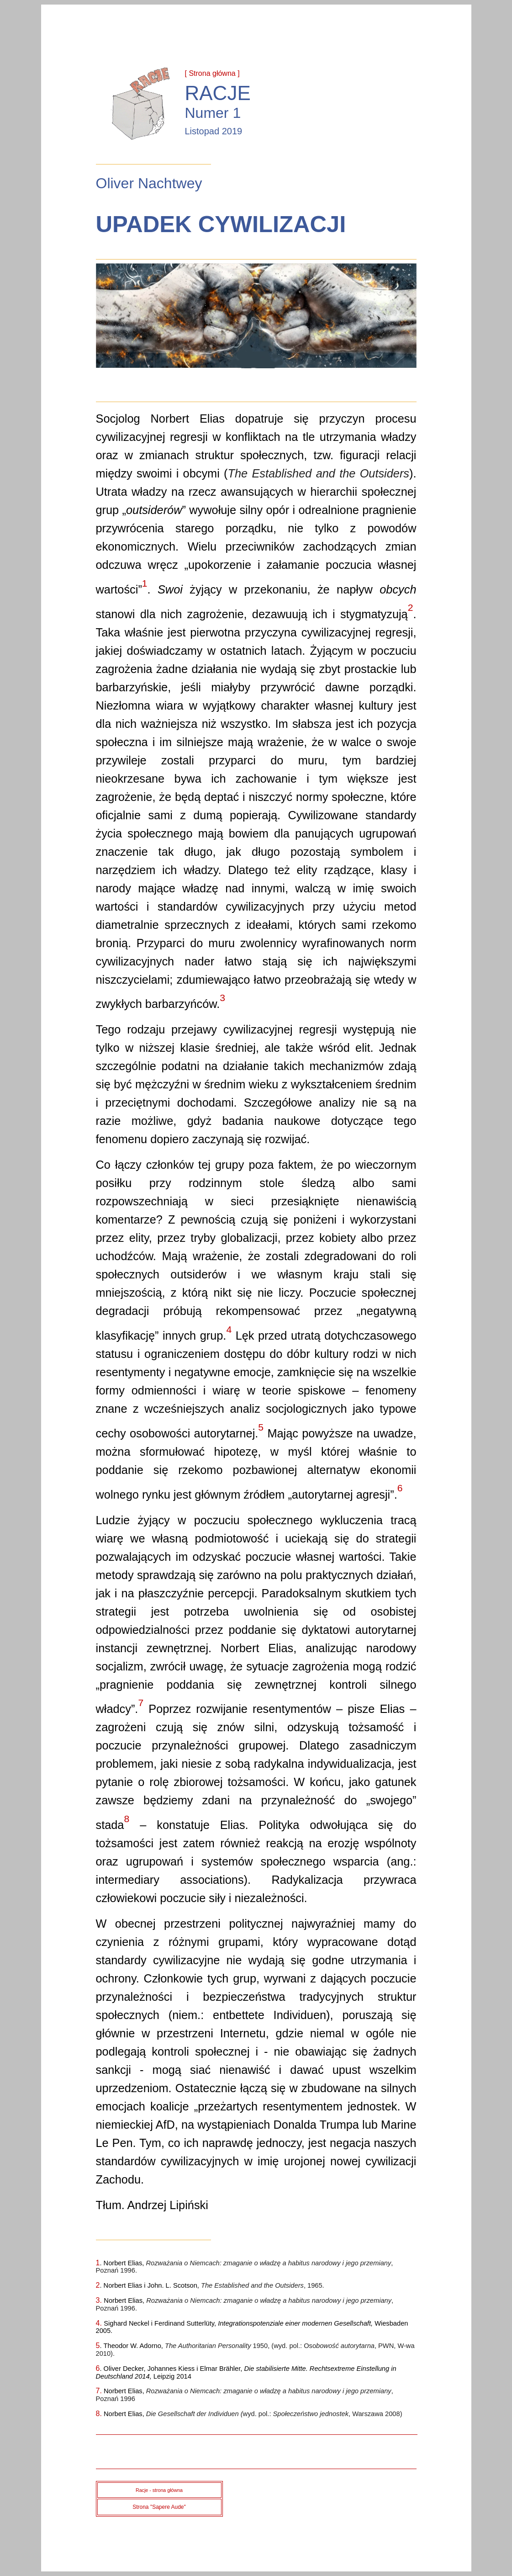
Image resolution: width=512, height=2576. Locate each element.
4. (100, 2323)
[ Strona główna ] (212, 73)
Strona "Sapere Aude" (159, 2507)
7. (99, 2391)
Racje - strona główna (159, 2490)
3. (100, 2300)
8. (99, 2413)
